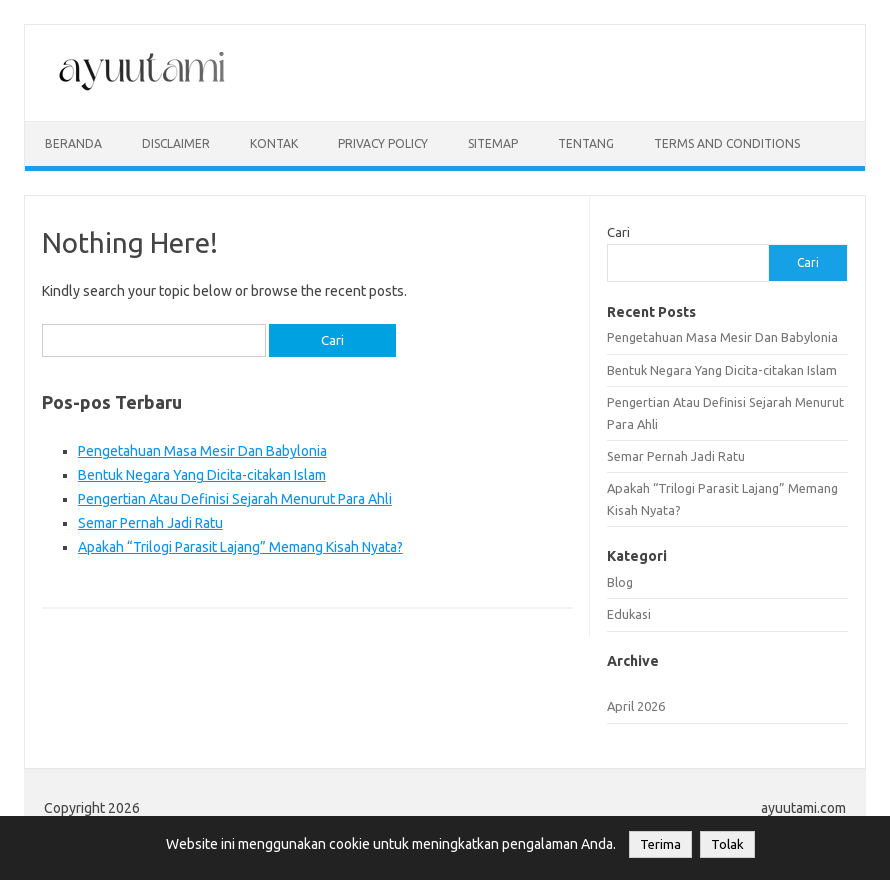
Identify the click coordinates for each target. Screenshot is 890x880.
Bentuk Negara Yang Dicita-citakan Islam (202, 475)
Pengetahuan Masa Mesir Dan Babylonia (202, 451)
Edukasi (629, 614)
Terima (660, 844)
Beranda (73, 143)
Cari (618, 232)
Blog (620, 582)
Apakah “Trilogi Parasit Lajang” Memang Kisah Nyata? (240, 547)
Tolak (727, 844)
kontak (274, 143)
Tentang (586, 143)
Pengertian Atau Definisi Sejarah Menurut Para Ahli (235, 499)
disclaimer (176, 143)
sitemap (493, 143)
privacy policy (383, 143)
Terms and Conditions (727, 143)
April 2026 (636, 706)
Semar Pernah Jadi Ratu (150, 523)
